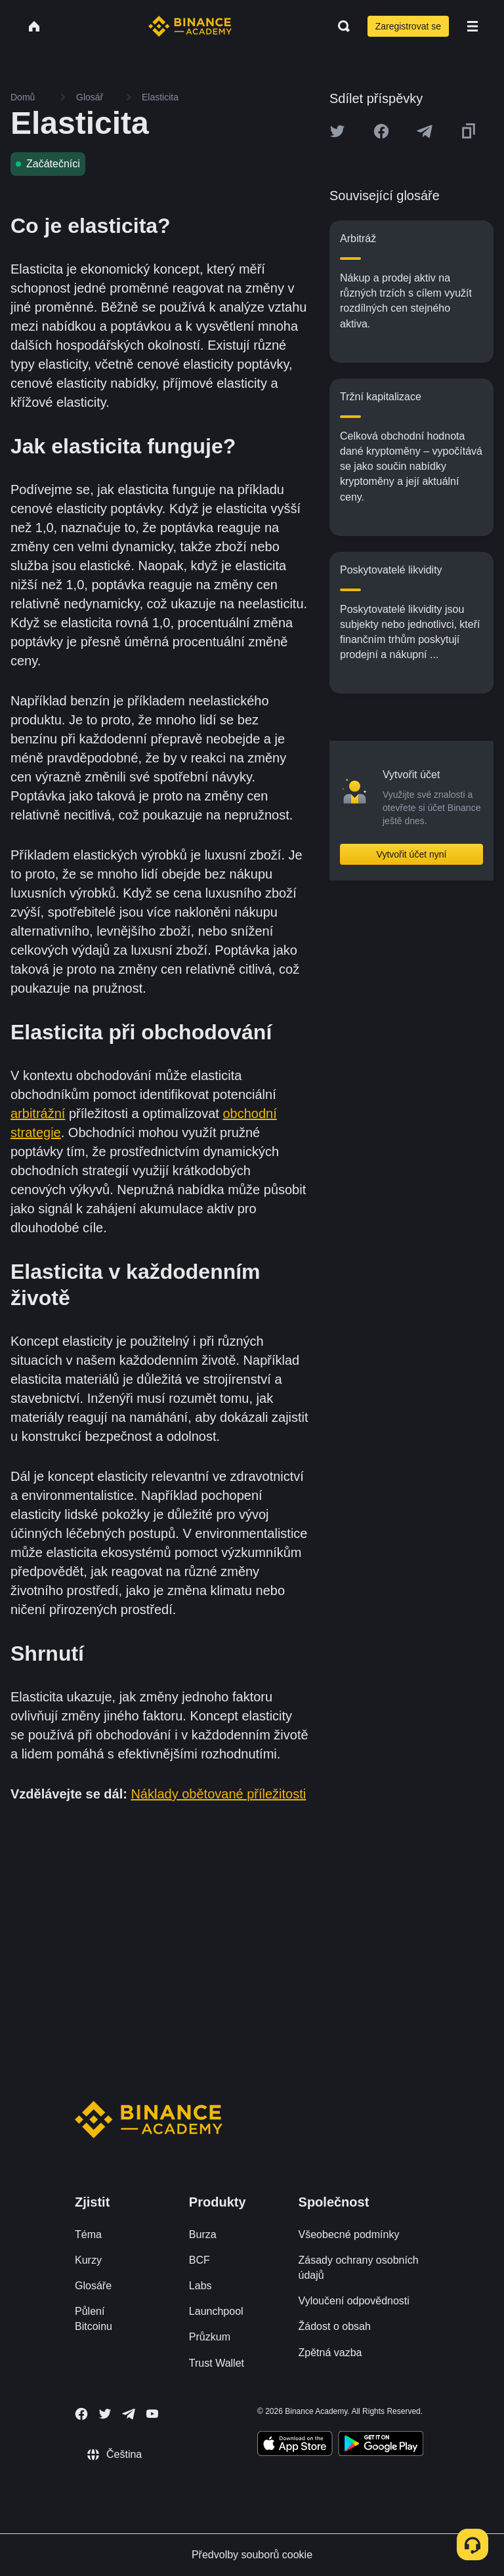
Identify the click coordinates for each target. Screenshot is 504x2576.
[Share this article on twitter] (337, 131)
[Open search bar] (340, 26)
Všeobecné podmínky (349, 2234)
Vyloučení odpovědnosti (354, 2300)
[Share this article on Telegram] (424, 131)
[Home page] (190, 26)
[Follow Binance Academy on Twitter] (105, 2414)
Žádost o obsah (335, 2326)
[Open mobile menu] (472, 26)
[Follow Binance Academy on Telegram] (128, 2414)
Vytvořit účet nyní (412, 854)
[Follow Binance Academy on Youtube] (152, 2413)
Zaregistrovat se (408, 26)
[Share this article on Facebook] (381, 131)
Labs (200, 2285)
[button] (472, 26)
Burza (203, 2234)
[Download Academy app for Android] (380, 2445)
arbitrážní (37, 1113)
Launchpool (216, 2311)
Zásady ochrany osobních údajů (359, 2267)
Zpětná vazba (330, 2352)
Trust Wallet (216, 2363)
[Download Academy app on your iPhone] (295, 2445)
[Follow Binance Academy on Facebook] (81, 2413)
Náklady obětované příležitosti (218, 1794)
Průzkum (209, 2336)
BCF (199, 2260)
